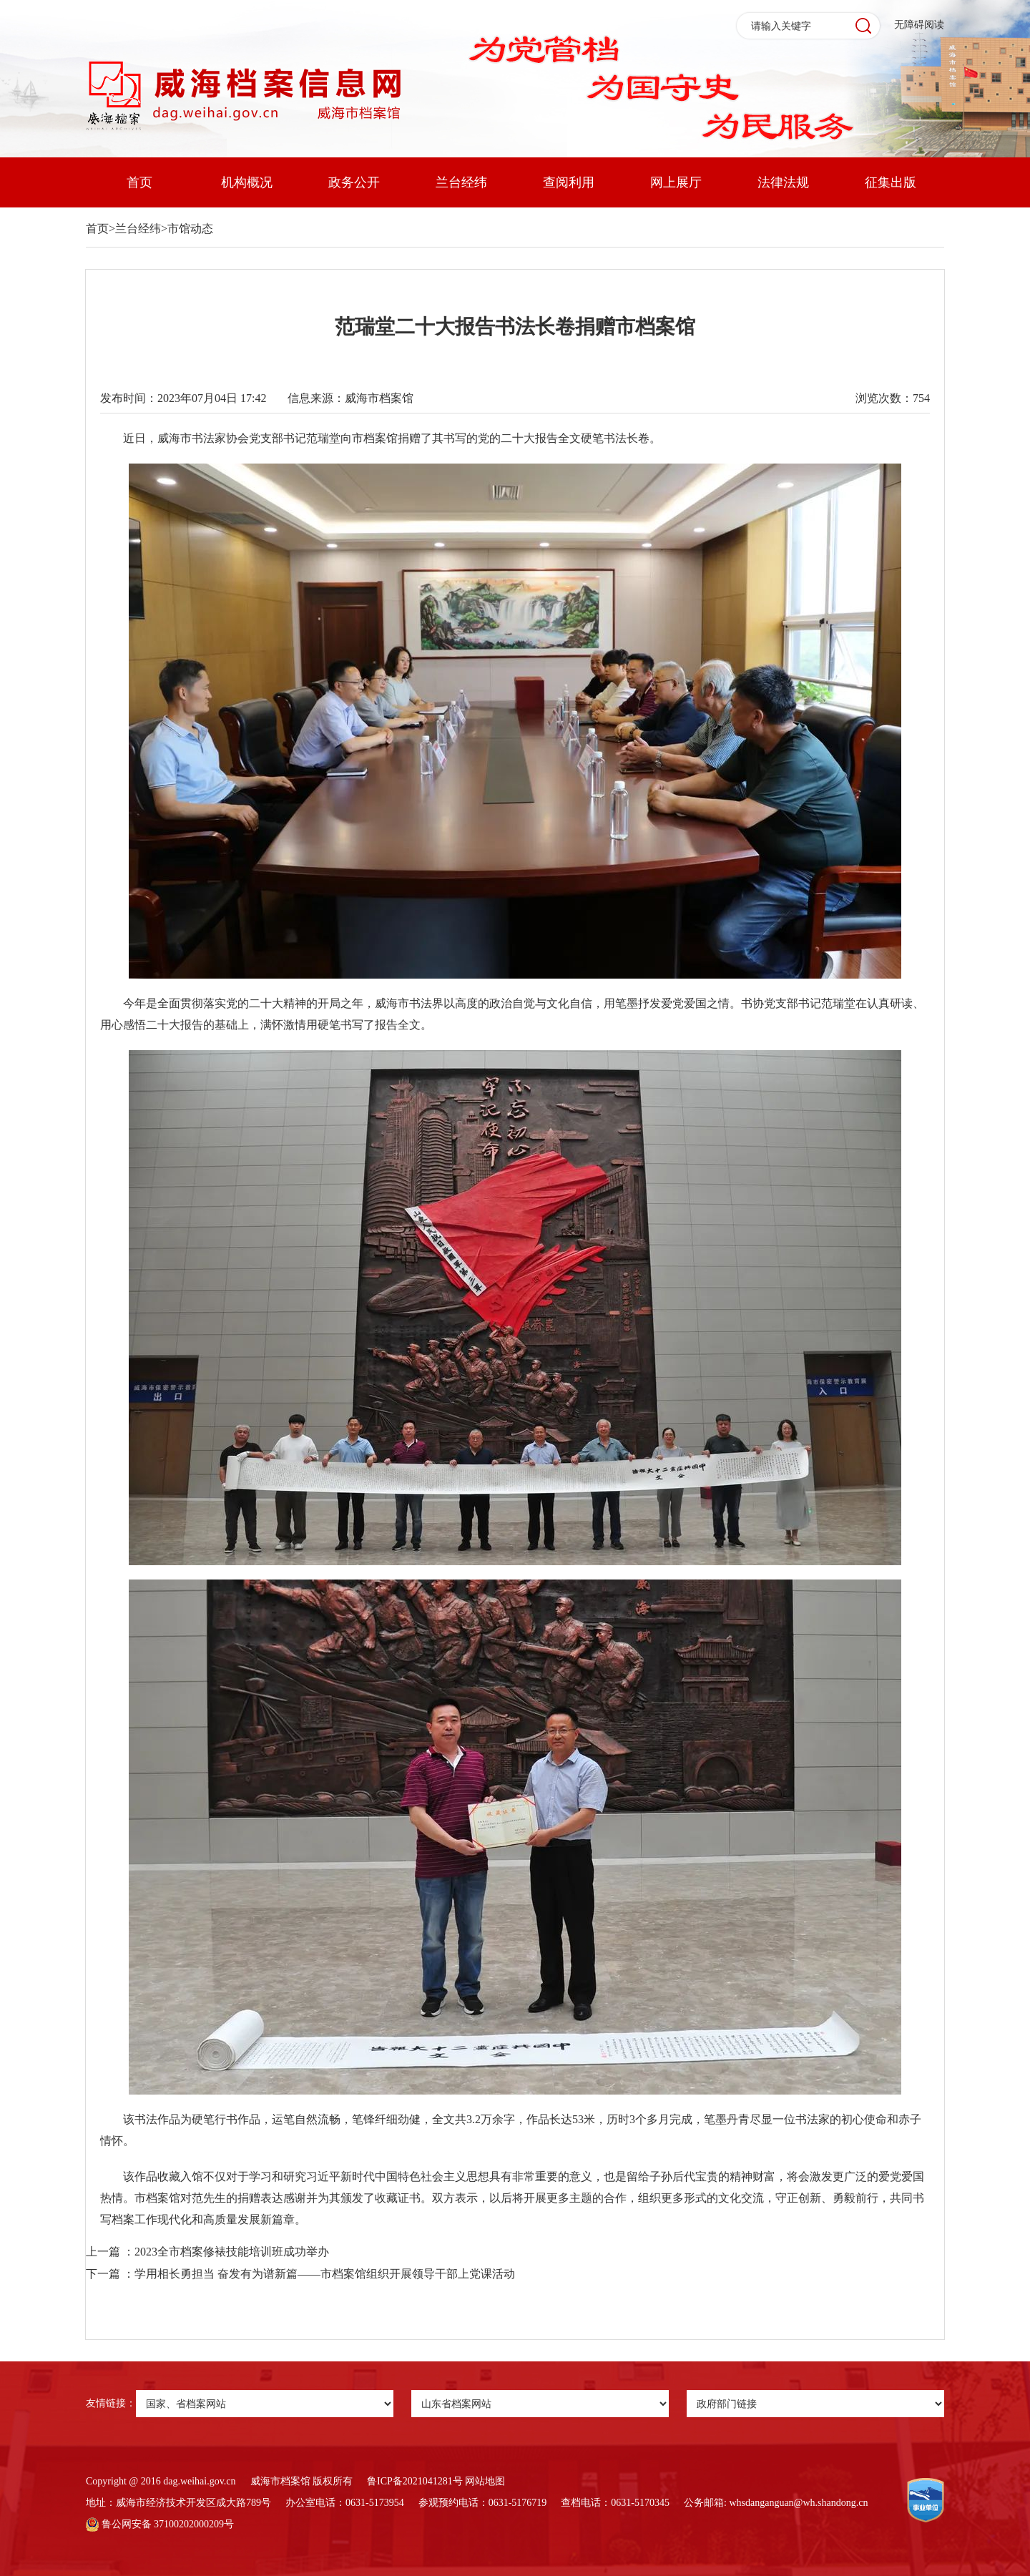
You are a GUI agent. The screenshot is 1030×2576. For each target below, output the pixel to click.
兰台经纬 (461, 182)
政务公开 (354, 182)
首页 (139, 182)
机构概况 (247, 182)
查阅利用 (568, 182)
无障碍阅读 (919, 24)
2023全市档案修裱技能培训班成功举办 (231, 2252)
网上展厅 (676, 182)
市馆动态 (190, 228)
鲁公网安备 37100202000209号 (160, 2524)
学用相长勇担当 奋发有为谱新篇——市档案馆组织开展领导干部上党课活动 (324, 2274)
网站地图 (485, 2481)
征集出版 (890, 182)
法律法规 (783, 182)
